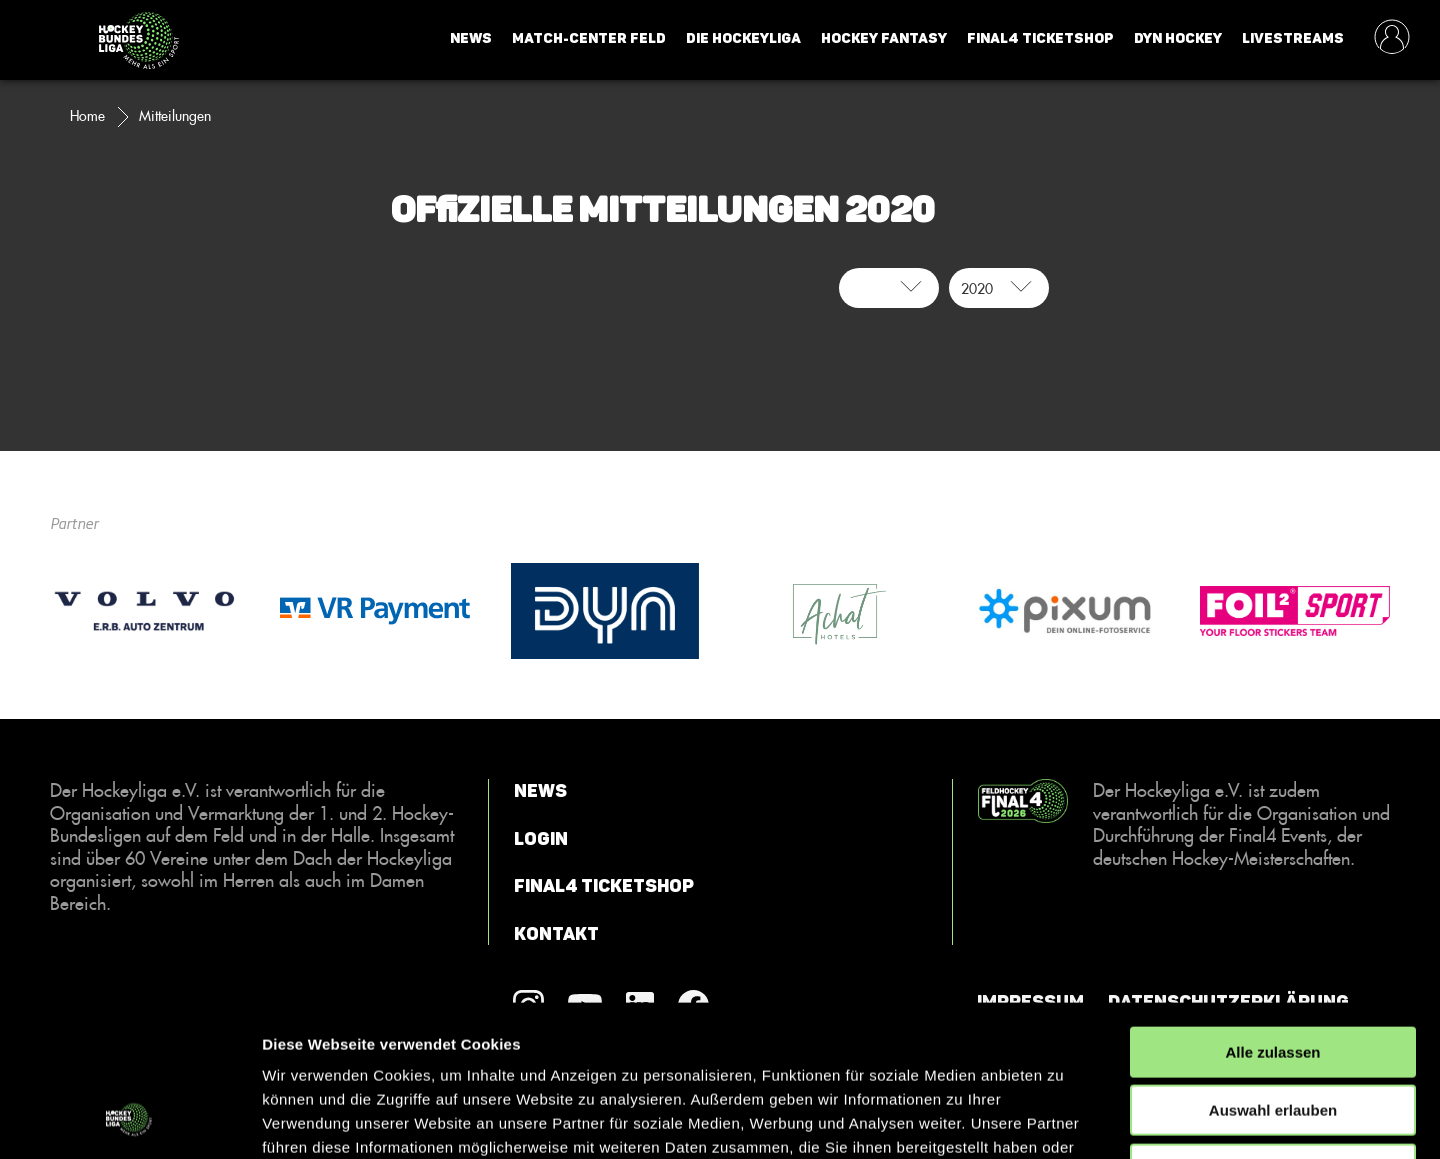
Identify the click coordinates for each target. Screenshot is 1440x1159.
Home (87, 116)
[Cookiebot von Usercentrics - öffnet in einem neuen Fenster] (129, 1120)
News (471, 38)
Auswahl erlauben (1273, 973)
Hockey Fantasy (884, 38)
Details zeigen (1063, 1119)
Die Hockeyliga (743, 38)
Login (541, 839)
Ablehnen (1273, 1031)
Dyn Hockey (1178, 38)
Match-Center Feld (589, 38)
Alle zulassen (1272, 914)
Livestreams (1293, 38)
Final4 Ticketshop (1040, 38)
